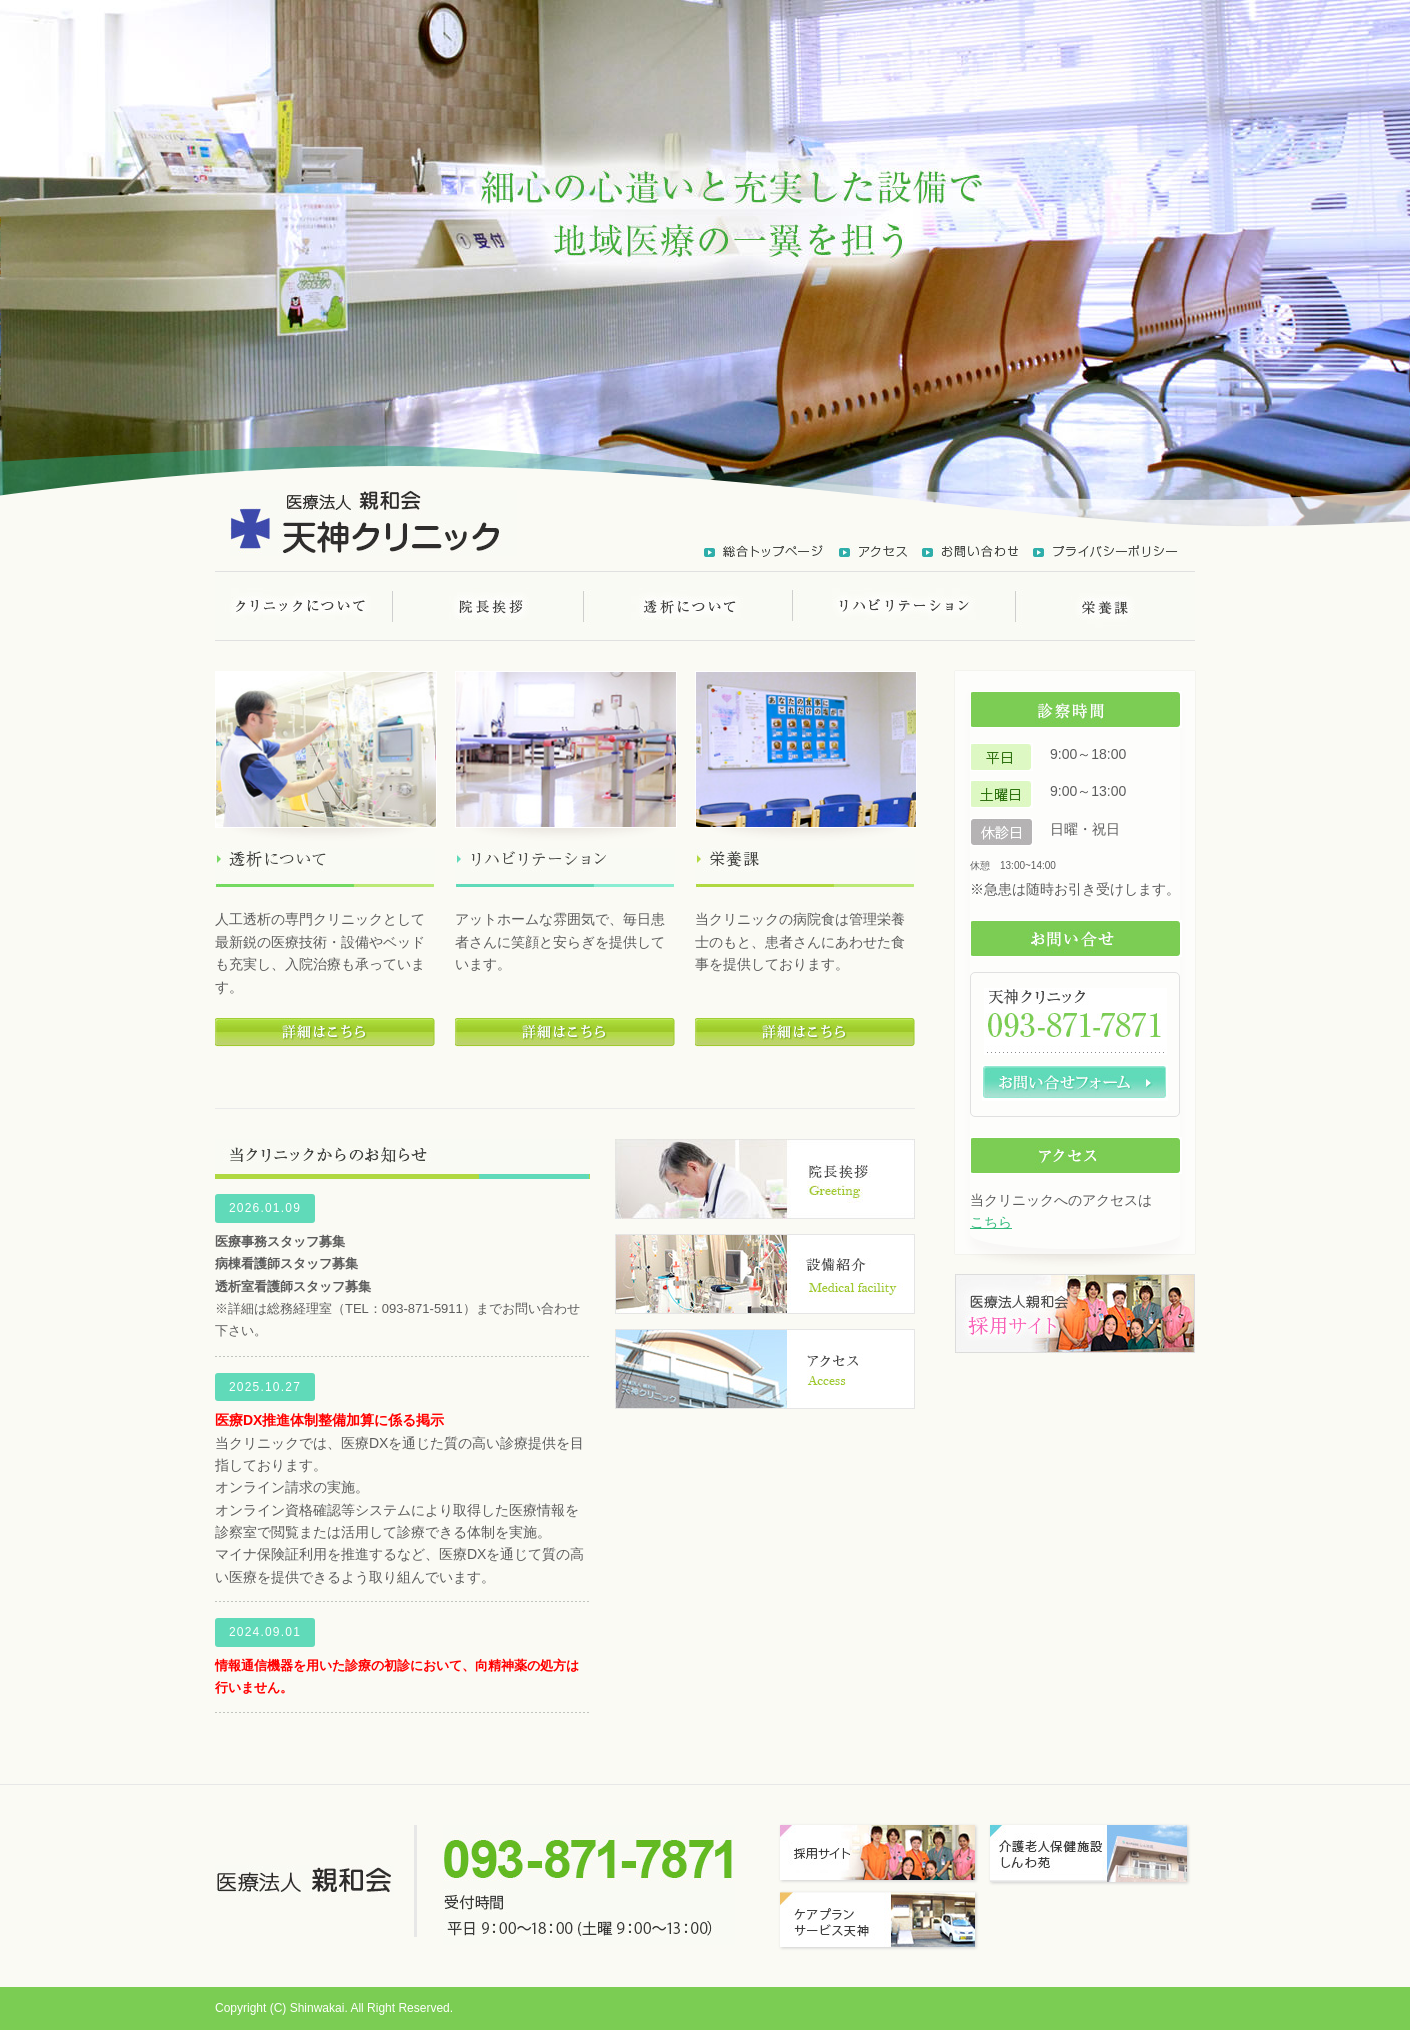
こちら (991, 1222)
